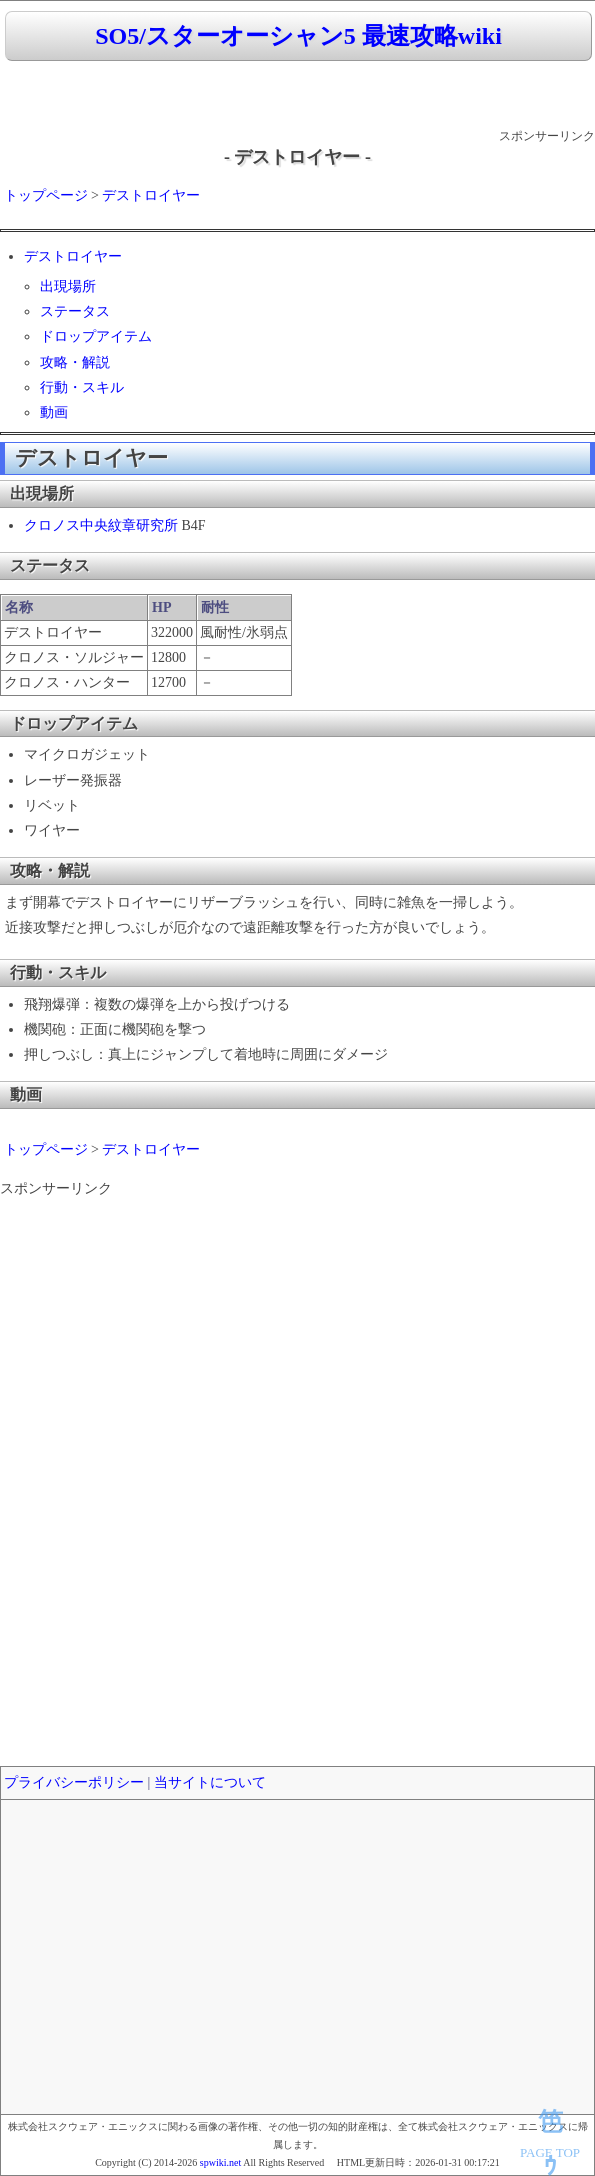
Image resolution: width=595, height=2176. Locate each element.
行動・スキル (82, 387)
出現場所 (68, 286)
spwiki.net (220, 2162)
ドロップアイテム (96, 336)
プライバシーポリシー (74, 1782)
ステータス (75, 311)
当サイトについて (210, 1782)
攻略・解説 (75, 362)
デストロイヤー (151, 195)
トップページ (46, 195)
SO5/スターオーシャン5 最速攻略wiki (298, 36)
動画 (54, 412)
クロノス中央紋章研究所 (101, 525)
